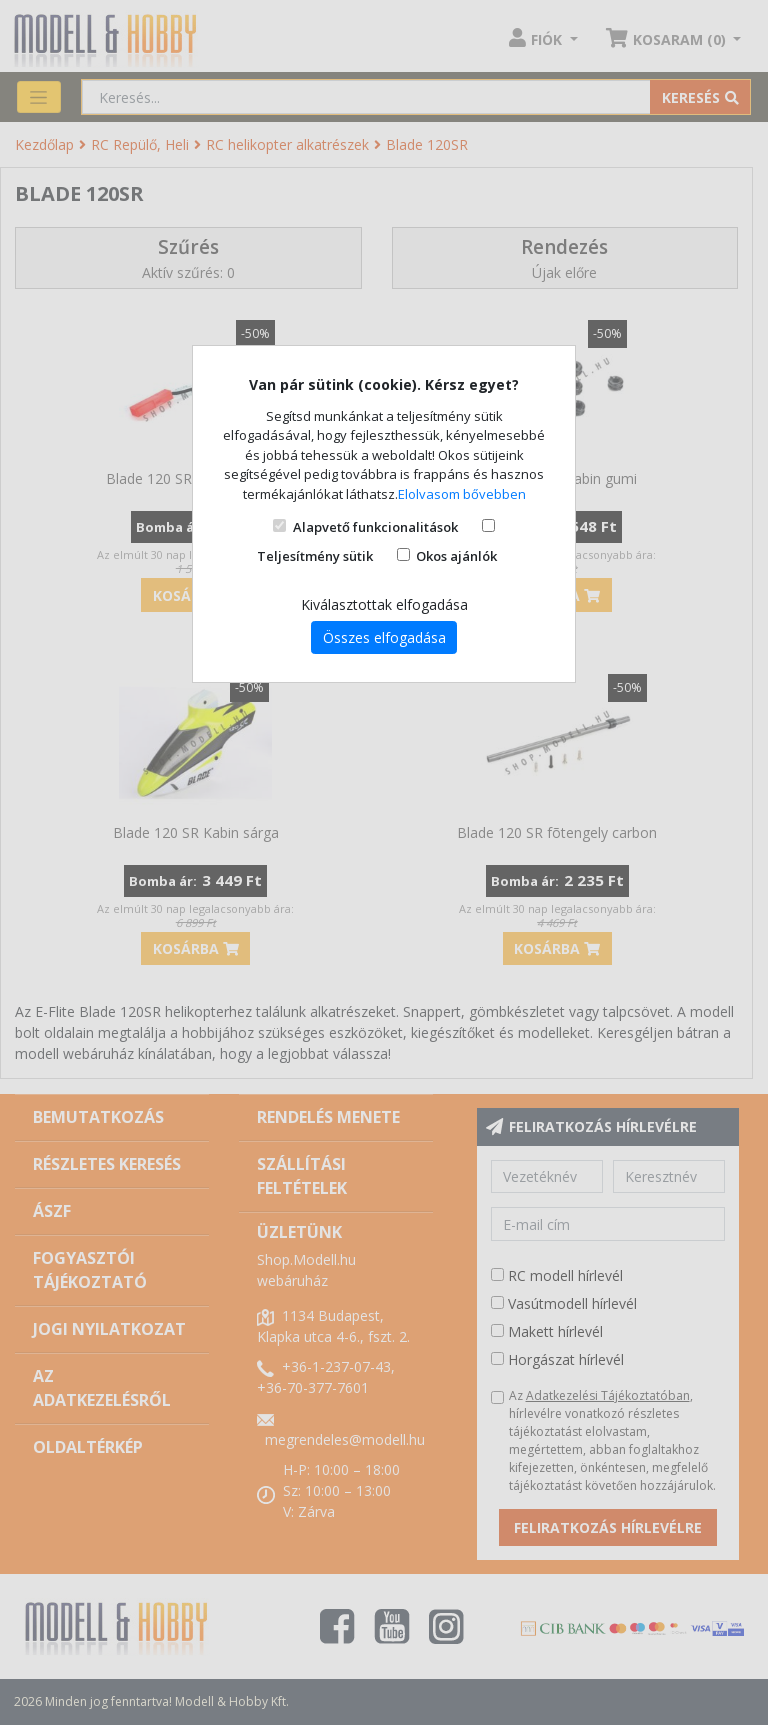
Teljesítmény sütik (315, 556)
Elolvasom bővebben (462, 494)
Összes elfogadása (384, 637)
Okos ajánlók (456, 556)
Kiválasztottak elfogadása (384, 604)
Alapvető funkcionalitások (375, 527)
